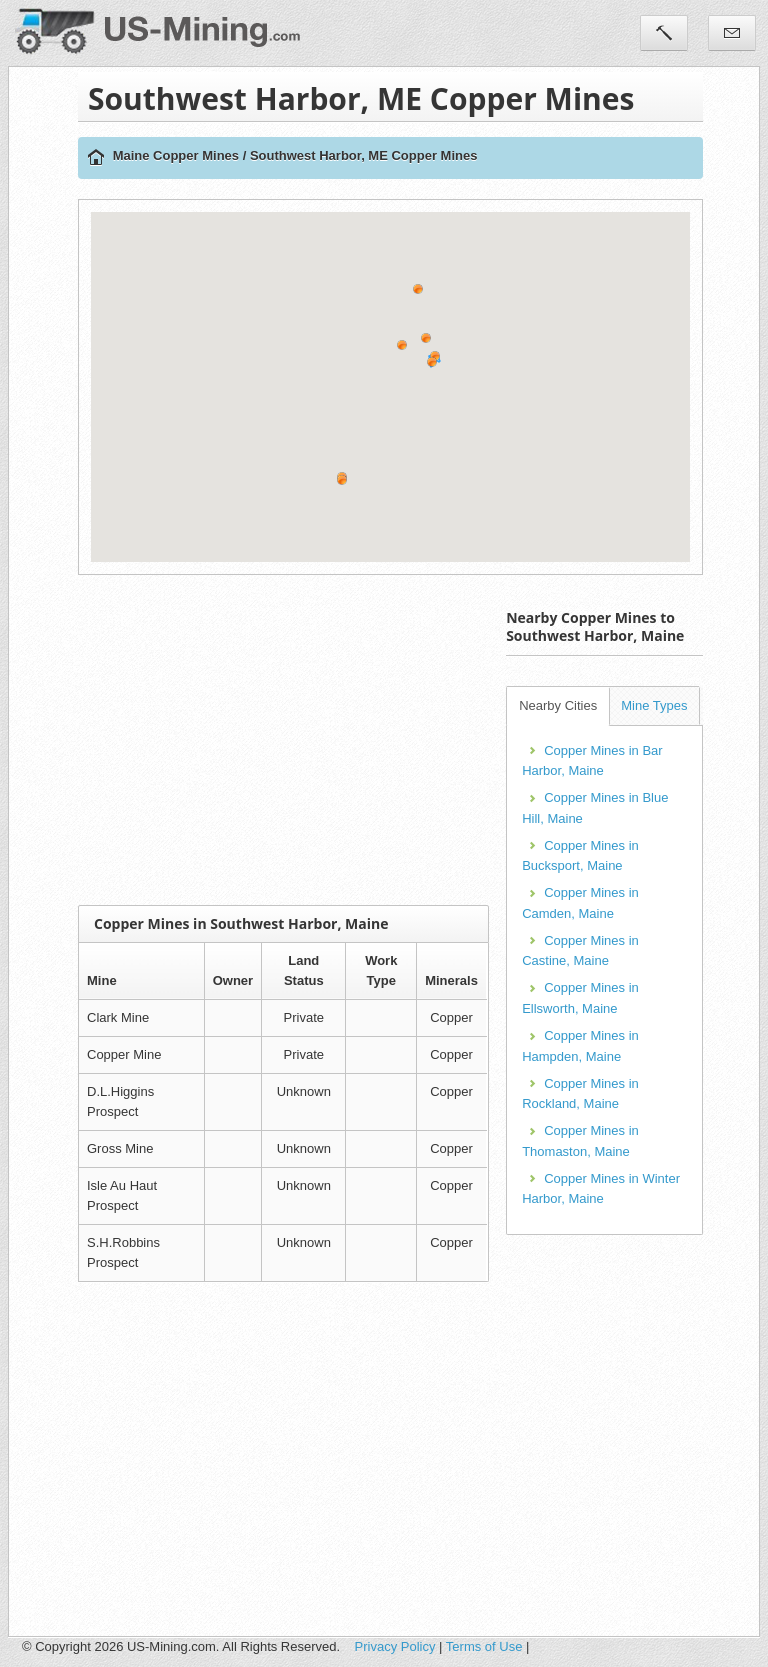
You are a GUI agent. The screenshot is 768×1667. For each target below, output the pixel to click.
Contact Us (732, 33)
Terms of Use (484, 1646)
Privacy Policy (395, 1646)
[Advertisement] (423, 740)
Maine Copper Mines (176, 155)
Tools (664, 33)
